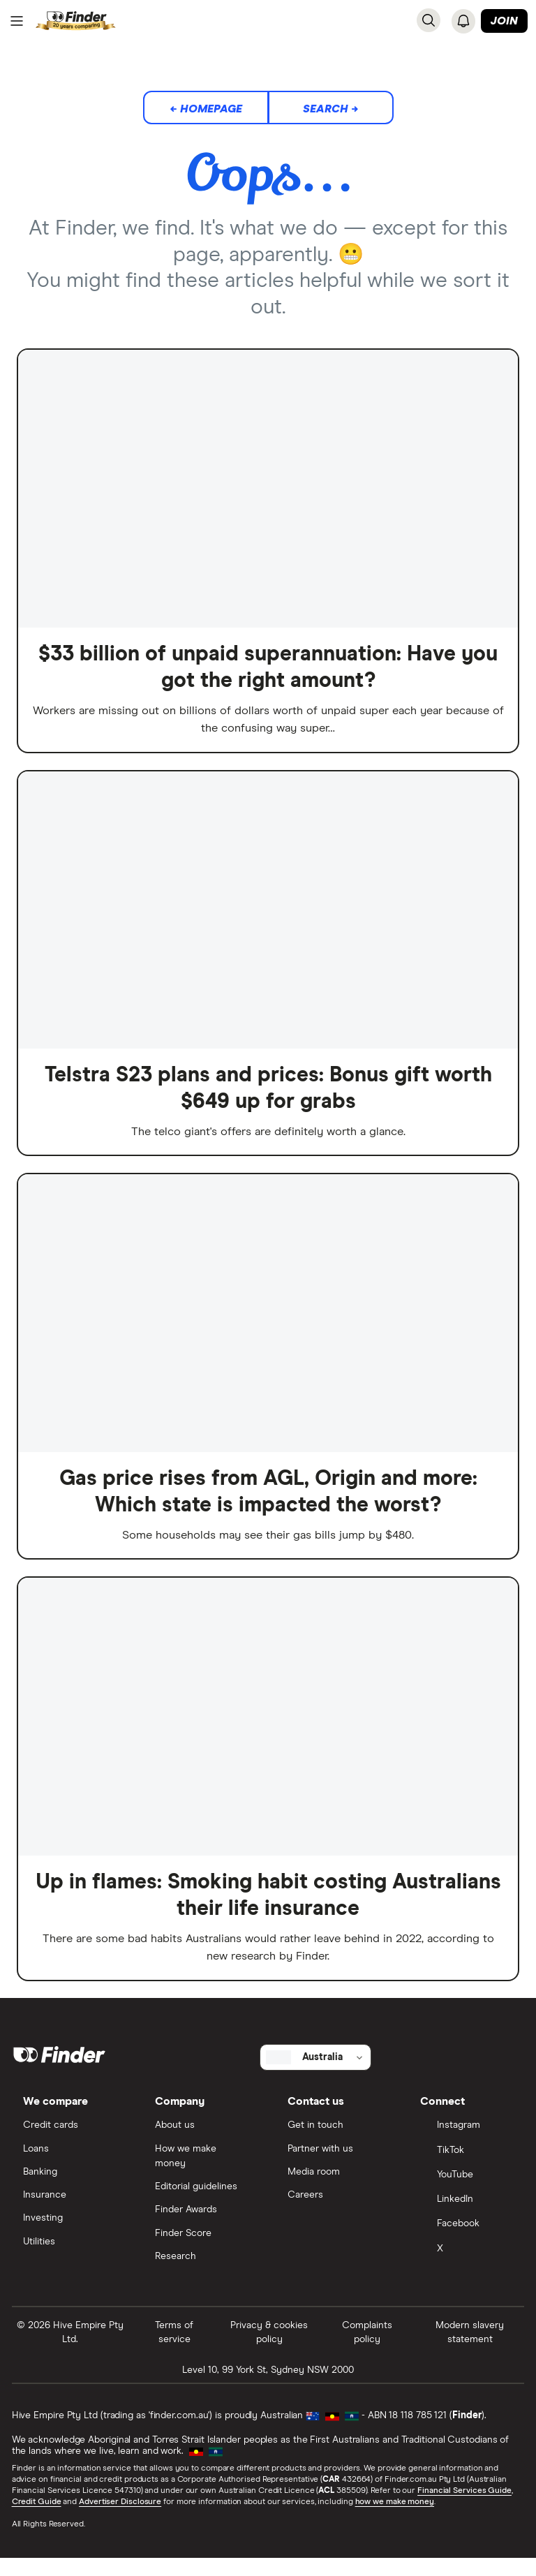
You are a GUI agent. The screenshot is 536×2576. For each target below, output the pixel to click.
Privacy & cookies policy (269, 2349)
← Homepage (206, 109)
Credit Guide (37, 2519)
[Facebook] (465, 2241)
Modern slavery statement (469, 2349)
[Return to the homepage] (76, 21)
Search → (331, 109)
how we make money (395, 2519)
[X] (465, 2266)
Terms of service (175, 2349)
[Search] (428, 20)
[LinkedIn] (465, 2215)
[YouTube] (465, 2191)
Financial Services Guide (465, 2507)
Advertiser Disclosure (121, 2519)
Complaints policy (367, 2349)
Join (504, 21)
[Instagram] (465, 2141)
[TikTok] (465, 2166)
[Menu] (16, 21)
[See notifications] (463, 21)
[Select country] (315, 2071)
